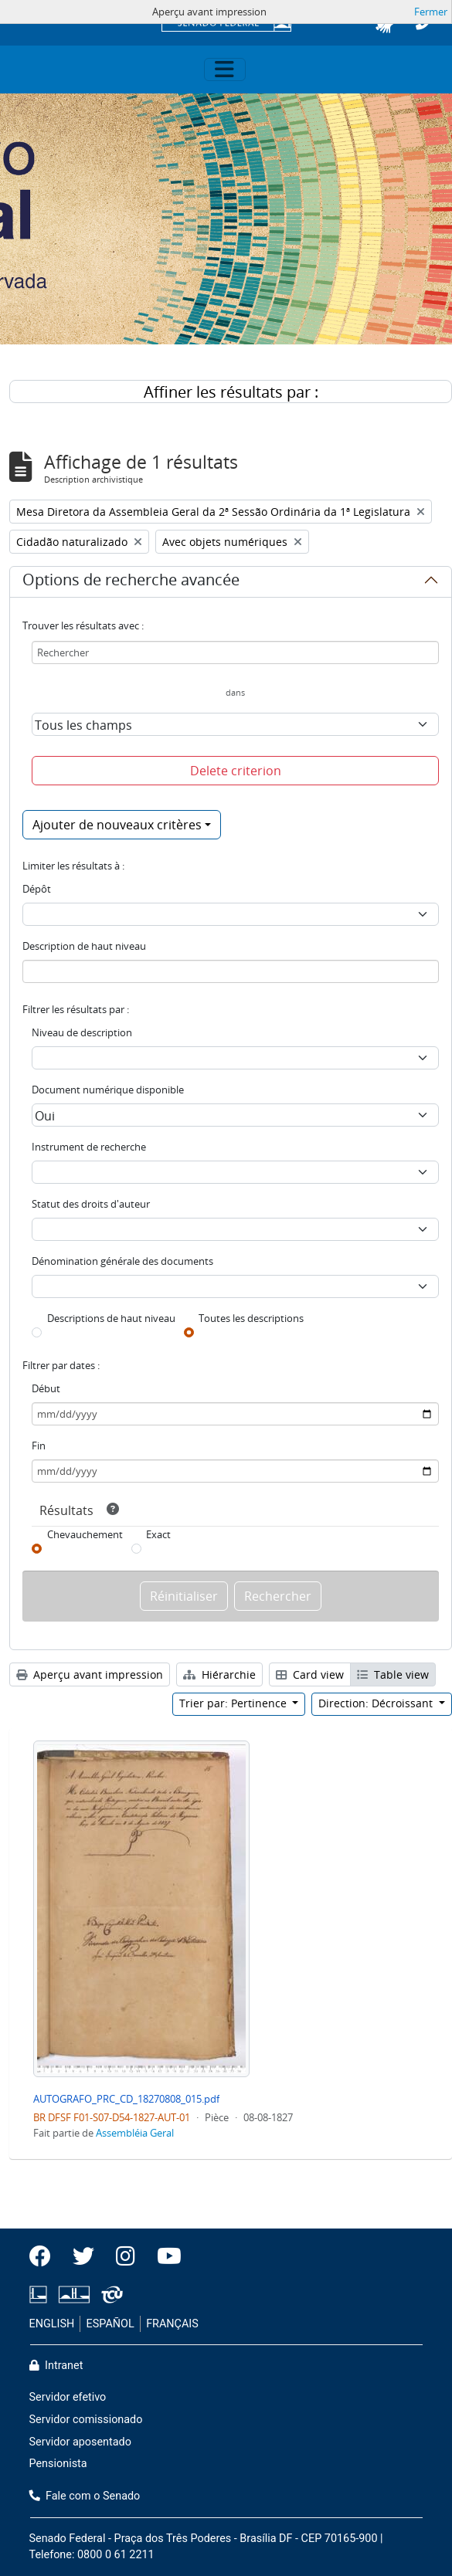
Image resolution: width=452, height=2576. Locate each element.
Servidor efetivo (68, 2397)
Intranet (56, 2365)
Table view (393, 1674)
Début (46, 1388)
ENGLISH (52, 2323)
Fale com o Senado (85, 2496)
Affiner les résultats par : (231, 391)
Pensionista (58, 2463)
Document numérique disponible (108, 1089)
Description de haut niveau (84, 946)
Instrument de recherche (89, 1147)
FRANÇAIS (172, 2323)
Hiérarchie (219, 1674)
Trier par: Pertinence (234, 1703)
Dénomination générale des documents (122, 1261)
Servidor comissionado (86, 2419)
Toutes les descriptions (251, 1318)
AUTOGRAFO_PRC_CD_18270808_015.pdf (126, 2099)
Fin (39, 1445)
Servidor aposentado (80, 2442)
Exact (158, 1534)
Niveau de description (82, 1032)
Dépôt (36, 889)
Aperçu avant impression (89, 1674)
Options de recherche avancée (131, 582)
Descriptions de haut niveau (111, 1318)
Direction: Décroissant (377, 1703)
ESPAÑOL (110, 2323)
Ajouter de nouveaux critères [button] (117, 824)
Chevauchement (85, 1534)
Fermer (430, 12)
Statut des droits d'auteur (91, 1204)
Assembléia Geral (135, 2133)
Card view (310, 1674)
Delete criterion (235, 770)
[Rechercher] (235, 652)
